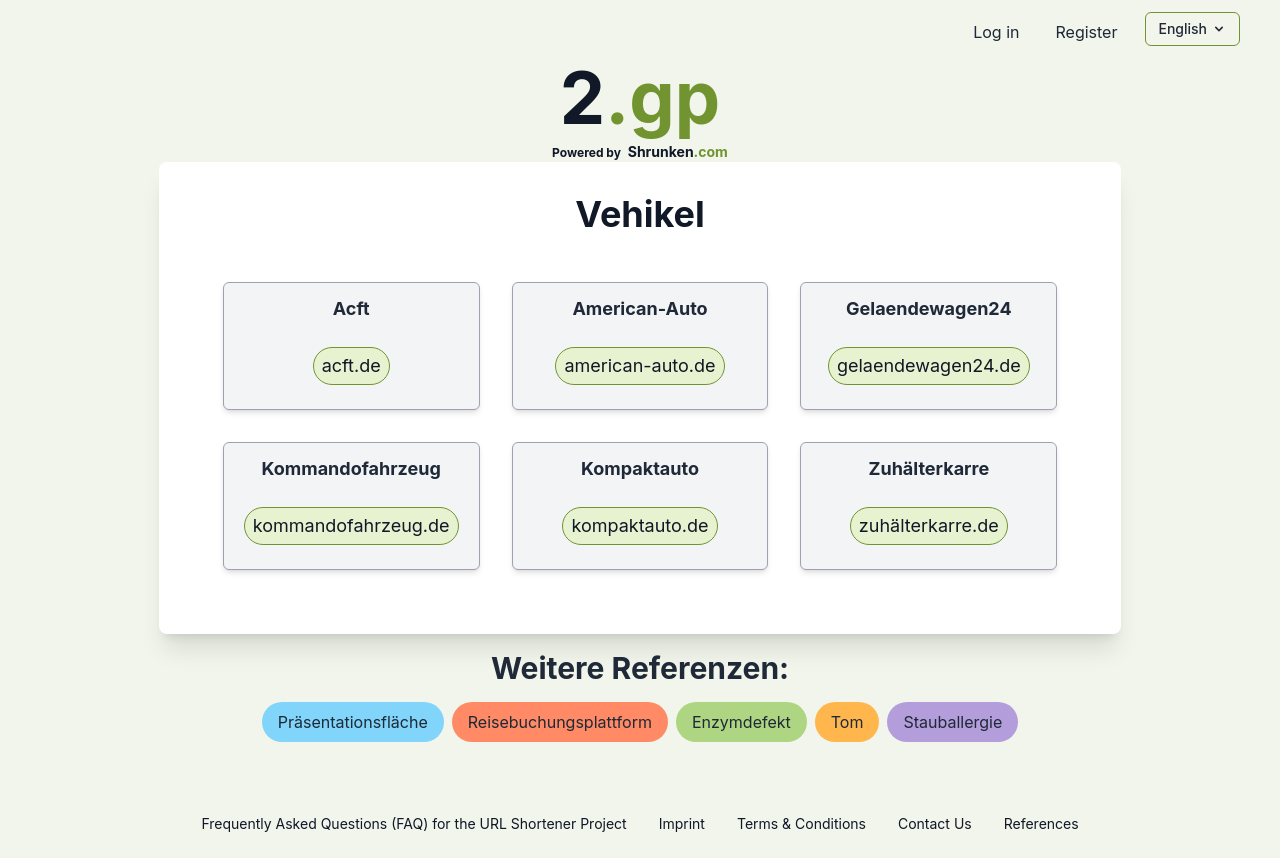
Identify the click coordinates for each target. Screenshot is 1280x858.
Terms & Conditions (801, 823)
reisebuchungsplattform (560, 722)
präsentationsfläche (353, 722)
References (1041, 823)
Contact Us (935, 823)
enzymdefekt (741, 722)
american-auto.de (639, 365)
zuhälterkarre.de (929, 525)
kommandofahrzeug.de (351, 525)
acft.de (351, 365)
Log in (996, 32)
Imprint (682, 823)
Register (1086, 32)
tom (847, 722)
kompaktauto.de (639, 525)
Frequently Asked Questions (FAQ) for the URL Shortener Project (413, 823)
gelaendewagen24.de (929, 365)
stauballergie (952, 722)
